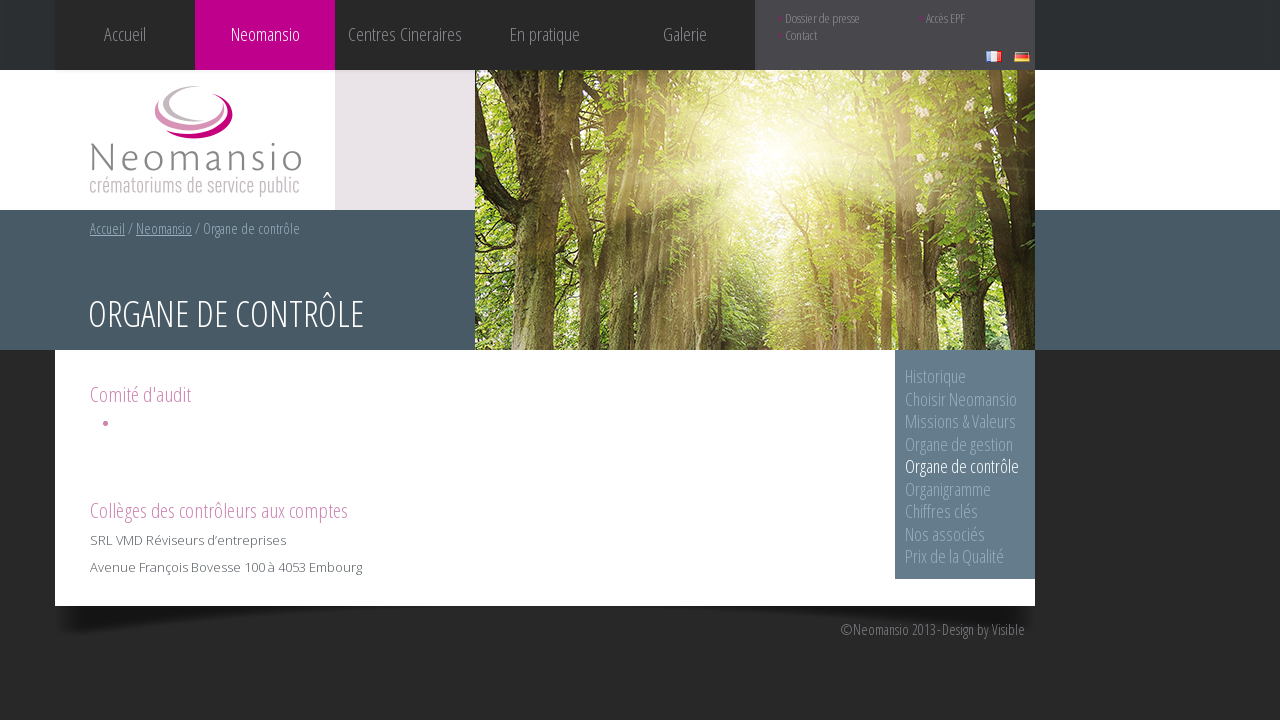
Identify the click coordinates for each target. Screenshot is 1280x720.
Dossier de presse (822, 18)
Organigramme (948, 489)
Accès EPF (945, 18)
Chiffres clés (941, 511)
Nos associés (945, 534)
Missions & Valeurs (960, 421)
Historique (935, 376)
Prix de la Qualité (954, 556)
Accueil (125, 33)
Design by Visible (983, 630)
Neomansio (164, 228)
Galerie (685, 33)
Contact (801, 35)
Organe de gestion (959, 444)
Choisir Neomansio (961, 399)
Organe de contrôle (962, 466)
